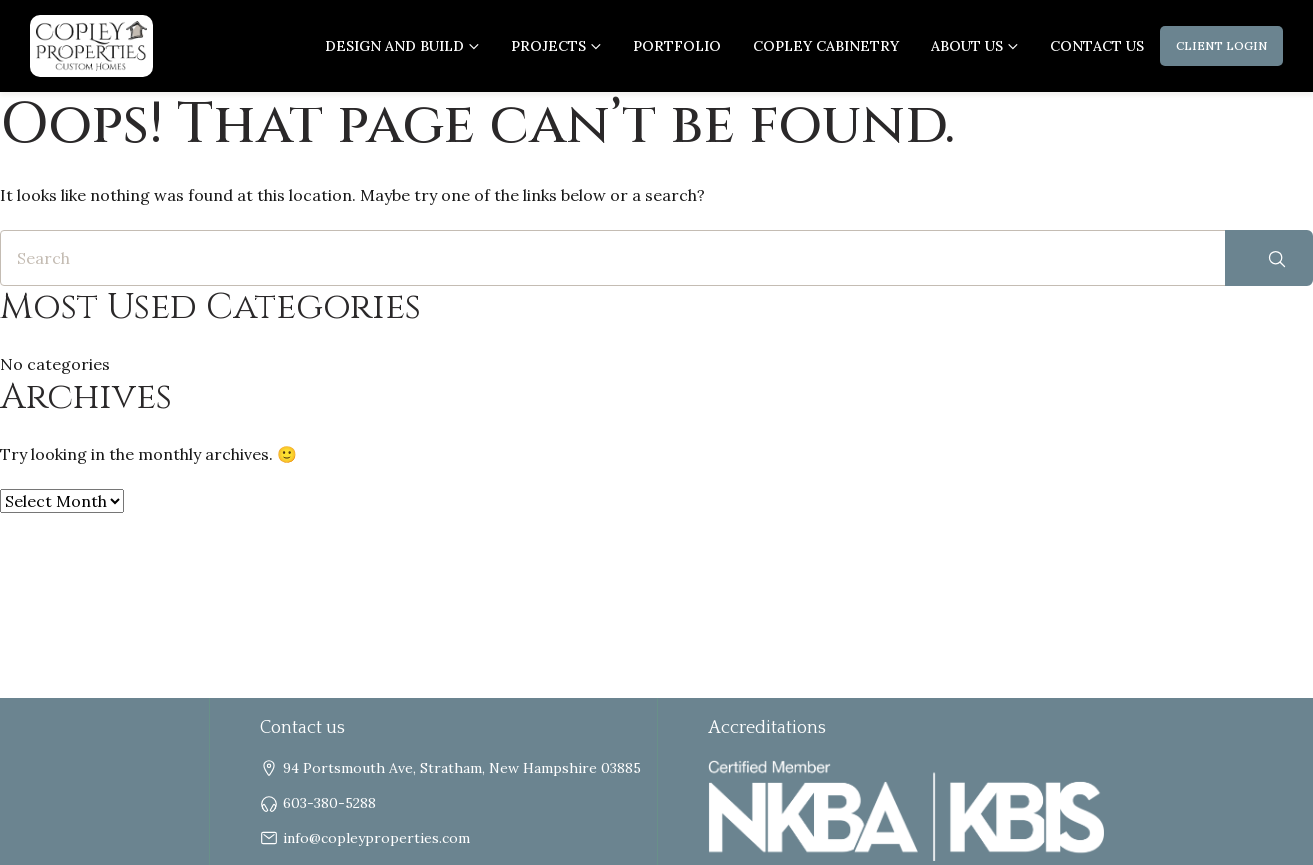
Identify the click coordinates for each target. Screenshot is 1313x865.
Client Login (1221, 45)
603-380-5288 (329, 803)
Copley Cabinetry (826, 46)
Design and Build (394, 46)
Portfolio (677, 46)
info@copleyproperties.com (376, 838)
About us (967, 46)
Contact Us (1097, 46)
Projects (548, 46)
